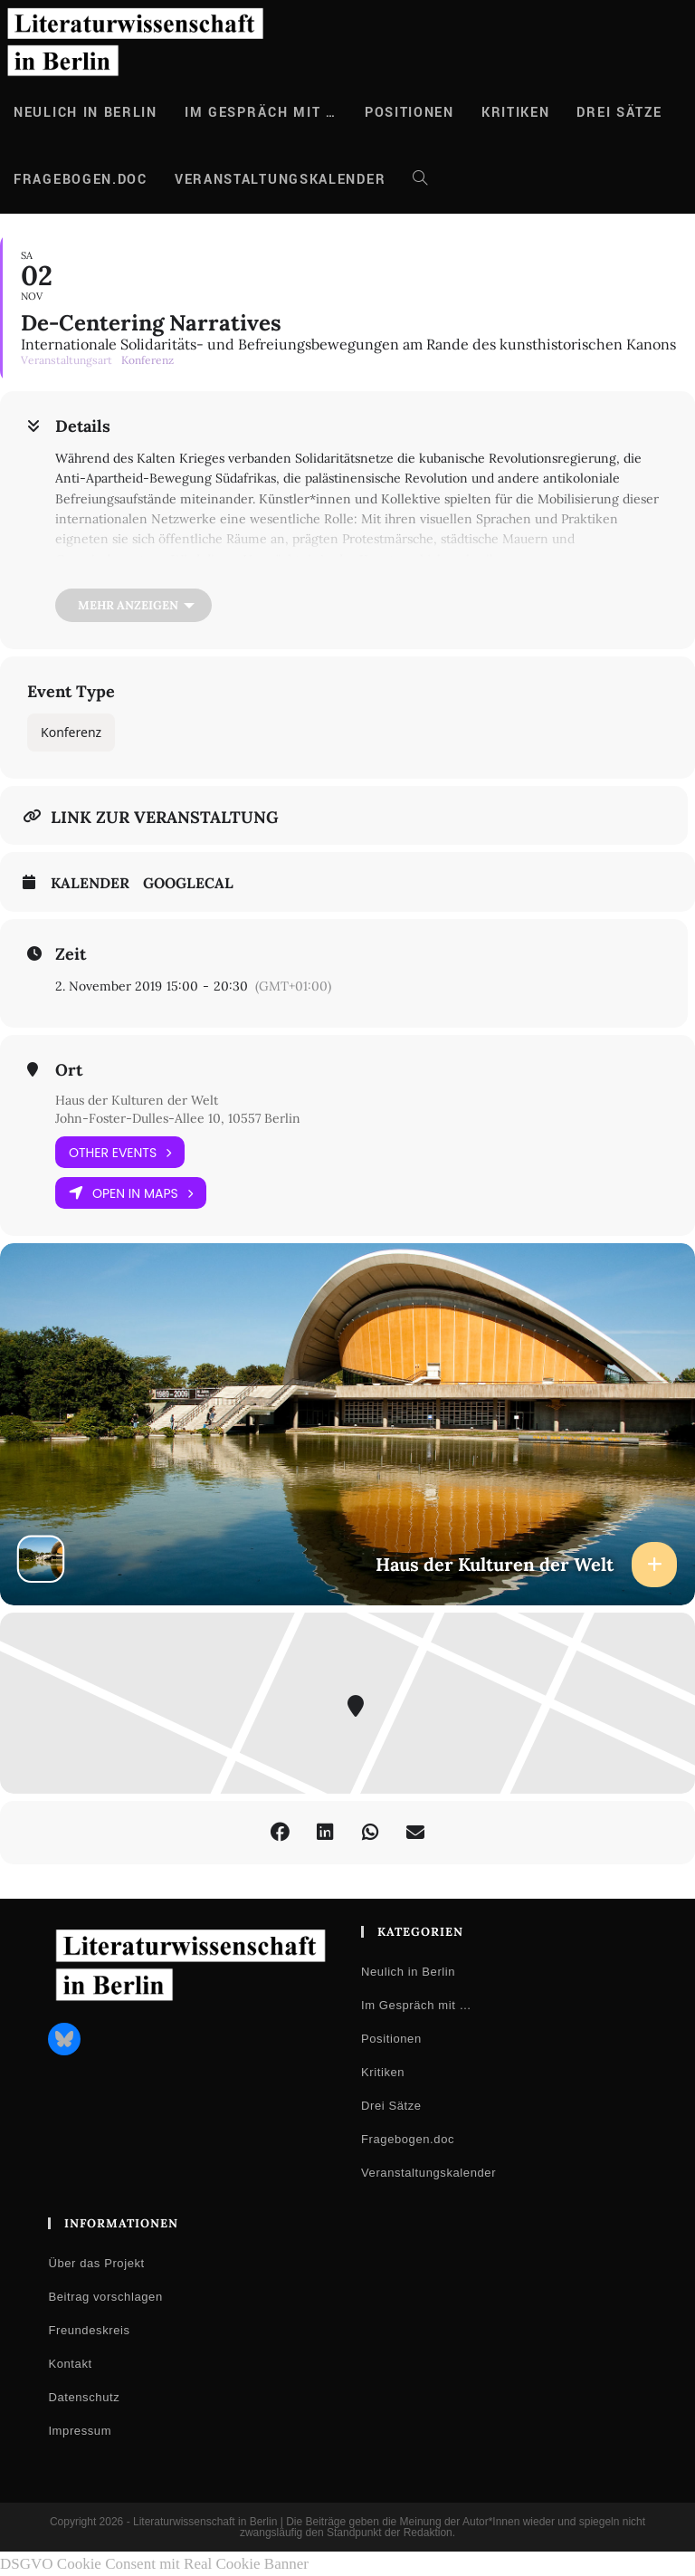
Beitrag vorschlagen (105, 2296)
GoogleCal (188, 883)
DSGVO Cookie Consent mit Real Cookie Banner (154, 2563)
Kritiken (383, 2072)
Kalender (90, 883)
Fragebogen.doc (407, 2139)
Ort (68, 1070)
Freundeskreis (88, 2330)
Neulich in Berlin (408, 1971)
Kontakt (69, 2363)
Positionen (391, 2038)
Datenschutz (83, 2397)
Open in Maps (131, 1193)
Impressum (79, 2430)
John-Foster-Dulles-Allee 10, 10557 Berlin (177, 1118)
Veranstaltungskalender (428, 2172)
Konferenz (71, 732)
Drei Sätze (391, 2105)
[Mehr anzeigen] (133, 605)
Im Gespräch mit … (416, 2005)
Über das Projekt (96, 2263)
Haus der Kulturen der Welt (136, 1100)
